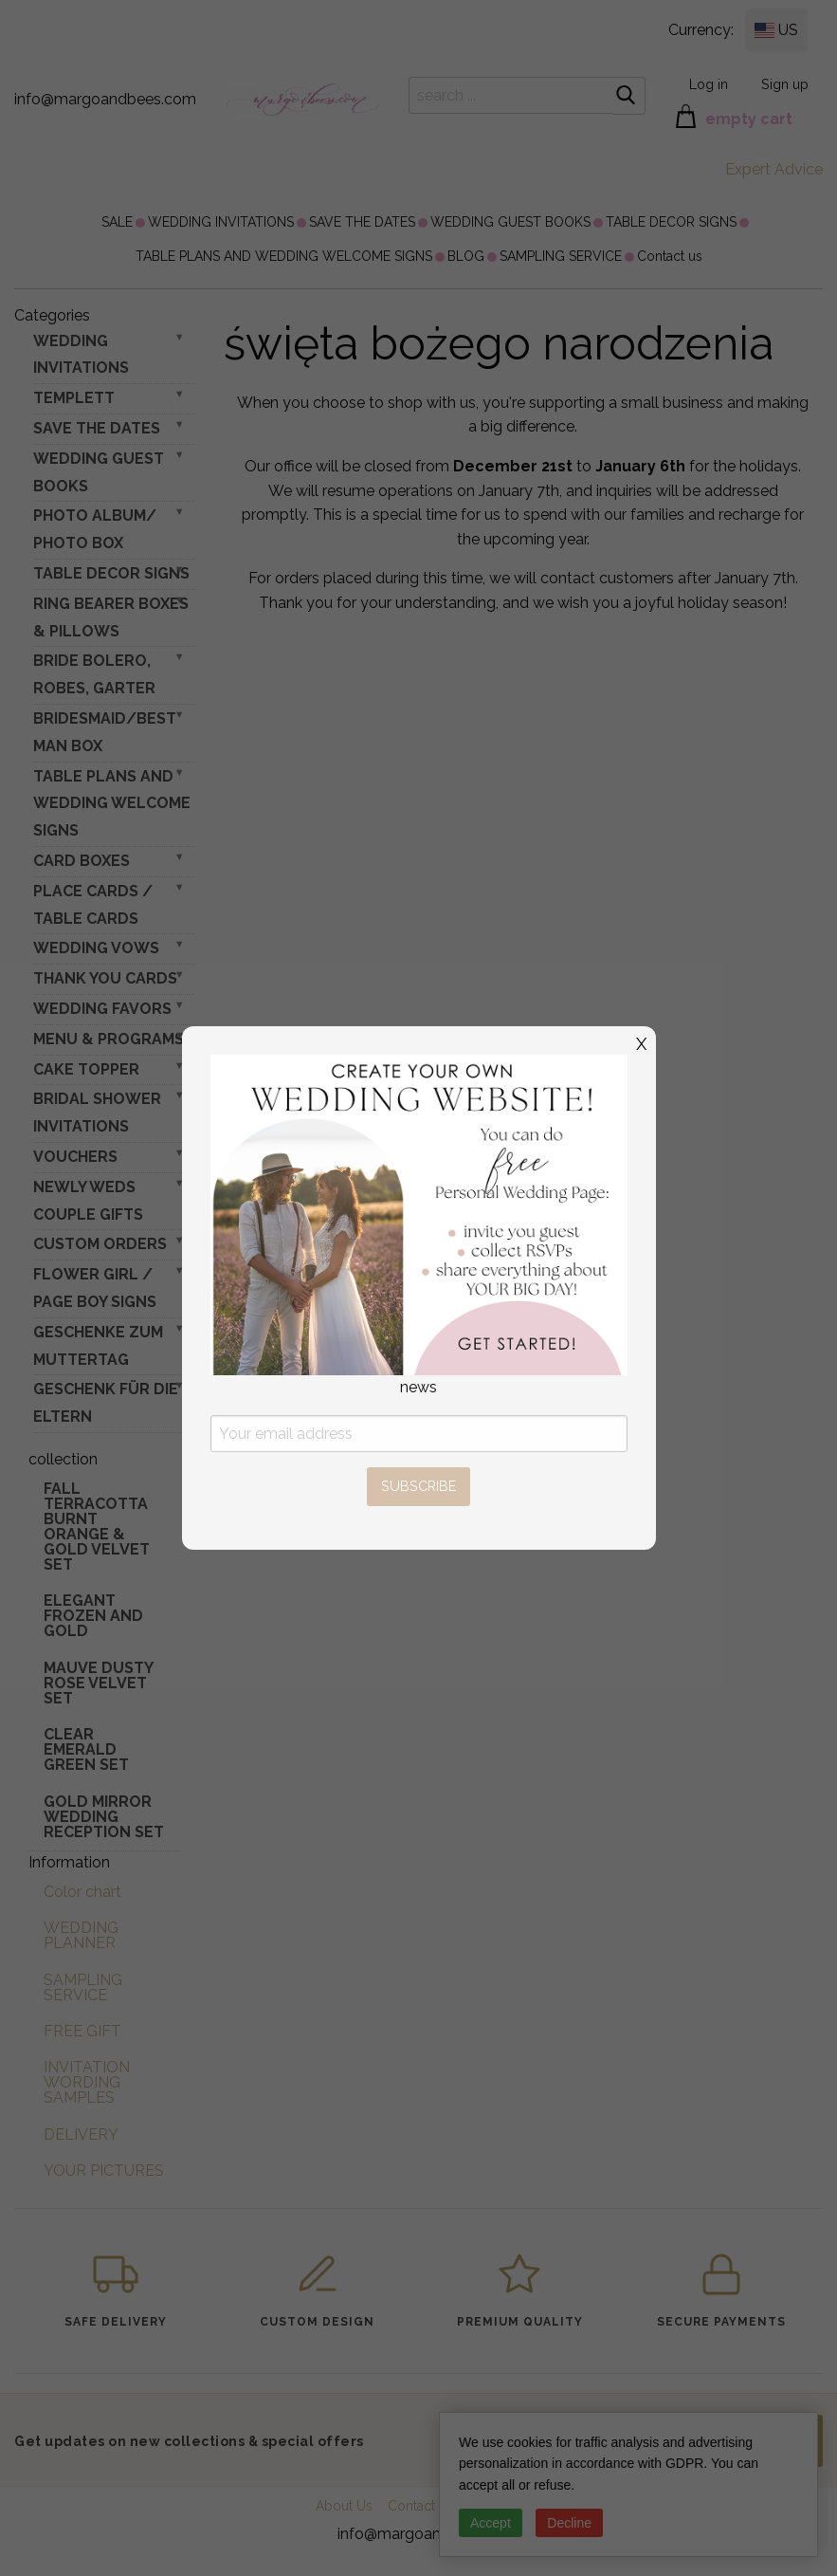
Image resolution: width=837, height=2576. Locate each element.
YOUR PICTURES (104, 2171)
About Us (344, 2505)
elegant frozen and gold (93, 1616)
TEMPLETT (74, 398)
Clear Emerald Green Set (86, 1749)
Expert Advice (774, 169)
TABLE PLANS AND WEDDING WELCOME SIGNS (284, 256)
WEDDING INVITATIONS (221, 222)
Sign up (785, 84)
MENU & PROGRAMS (108, 1039)
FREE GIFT (82, 2031)
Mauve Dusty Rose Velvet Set (98, 1683)
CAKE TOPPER (86, 1069)
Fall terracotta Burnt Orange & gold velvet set (97, 1526)
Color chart (82, 1892)
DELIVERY (81, 2134)
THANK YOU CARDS (105, 978)
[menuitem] (117, 222)
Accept (490, 2522)
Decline (569, 2522)
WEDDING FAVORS (102, 1009)
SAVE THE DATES (362, 222)
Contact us (669, 256)
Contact (411, 2505)
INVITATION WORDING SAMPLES (87, 2082)
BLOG (465, 256)
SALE (117, 222)
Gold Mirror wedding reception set (104, 1817)
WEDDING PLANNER (81, 1935)
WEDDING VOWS (96, 948)
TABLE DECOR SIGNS (671, 222)
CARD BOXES (81, 861)
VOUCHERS (75, 1157)
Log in (708, 84)
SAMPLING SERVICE (561, 256)
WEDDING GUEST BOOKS (510, 222)
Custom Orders (100, 1244)
